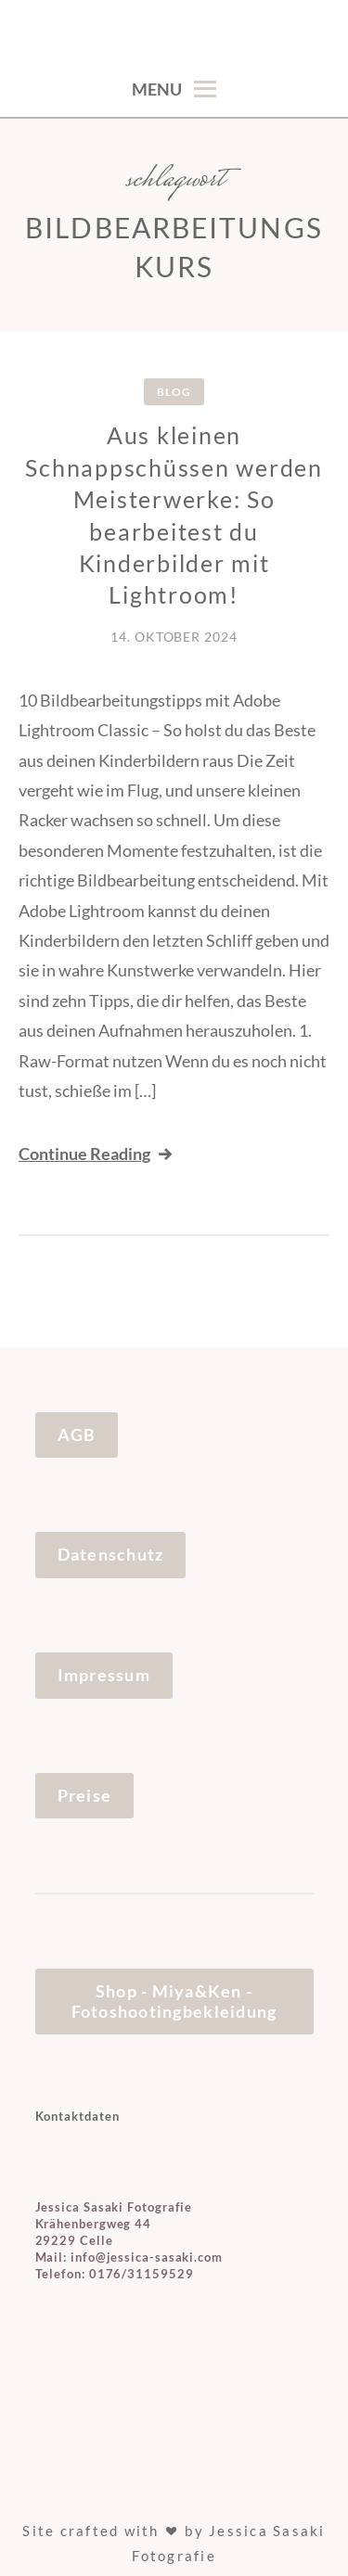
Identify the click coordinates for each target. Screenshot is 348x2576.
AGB (77, 1434)
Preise (85, 1795)
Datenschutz (111, 1554)
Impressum (104, 1674)
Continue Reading (97, 1153)
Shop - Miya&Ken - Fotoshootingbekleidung (174, 2001)
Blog (173, 392)
